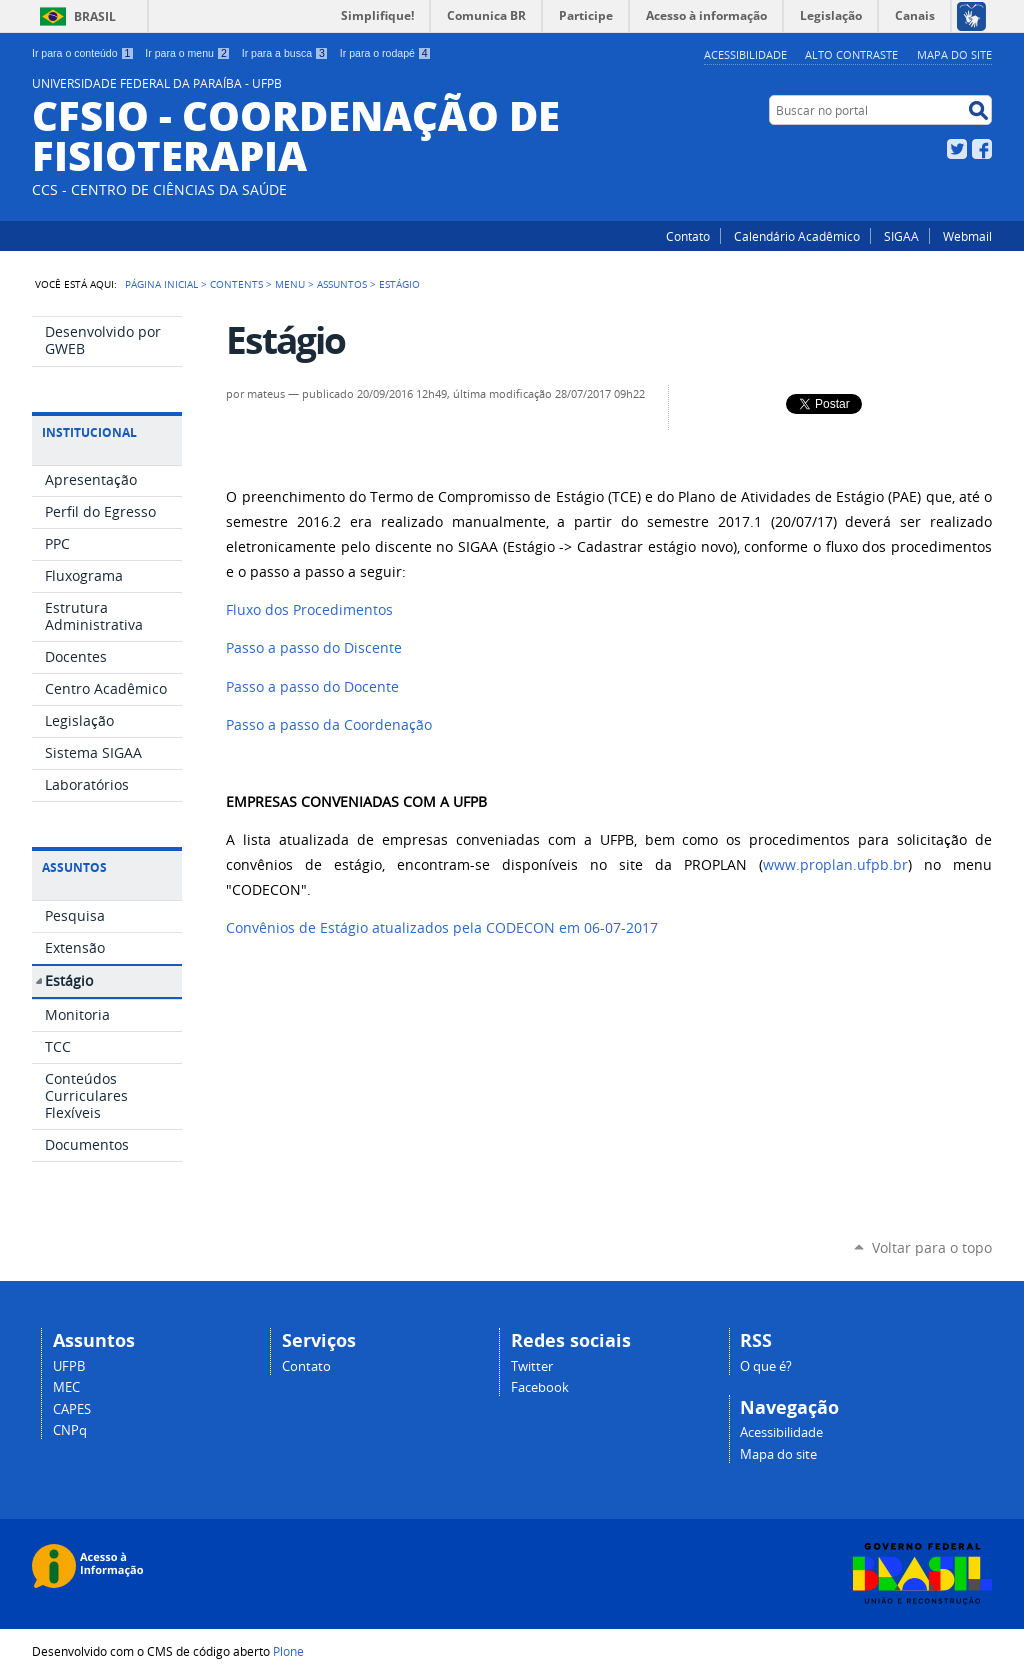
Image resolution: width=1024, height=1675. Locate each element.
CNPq (70, 1430)
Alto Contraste (851, 54)
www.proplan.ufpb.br (835, 865)
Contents (236, 284)
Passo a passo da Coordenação (329, 725)
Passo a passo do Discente (314, 648)
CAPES (72, 1409)
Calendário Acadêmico (797, 236)
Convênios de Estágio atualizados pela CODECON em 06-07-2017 (442, 928)
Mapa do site (954, 54)
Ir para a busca (285, 53)
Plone (288, 1651)
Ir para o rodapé (386, 53)
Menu (290, 284)
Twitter (957, 149)
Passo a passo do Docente (312, 687)
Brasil (95, 16)
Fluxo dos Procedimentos (309, 610)
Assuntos (342, 284)
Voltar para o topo (932, 1247)
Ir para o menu (187, 53)
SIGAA (901, 236)
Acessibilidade (745, 54)
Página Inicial (161, 284)
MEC (66, 1387)
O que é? (766, 1366)
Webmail (967, 236)
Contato (688, 236)
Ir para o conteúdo (83, 53)
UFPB (69, 1366)
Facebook (982, 149)
